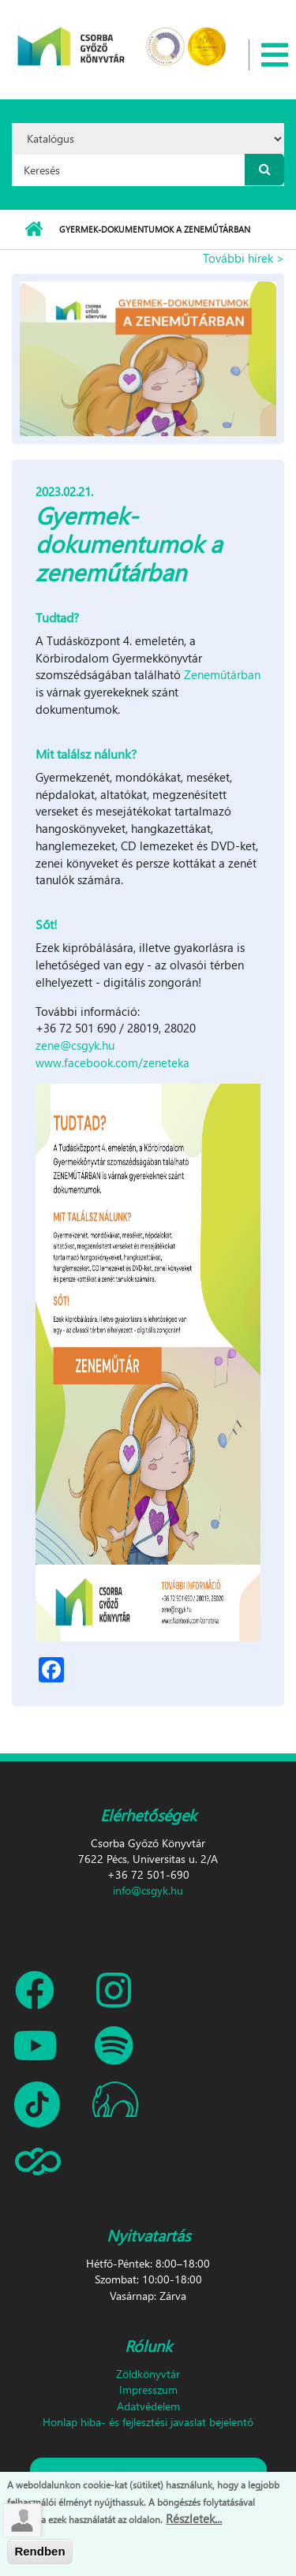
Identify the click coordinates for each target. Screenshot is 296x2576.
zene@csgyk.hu (75, 1045)
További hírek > (243, 258)
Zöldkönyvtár (148, 2373)
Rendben (39, 2551)
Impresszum (148, 2389)
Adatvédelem (148, 2406)
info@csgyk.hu (148, 1890)
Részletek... (194, 2518)
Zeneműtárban (222, 674)
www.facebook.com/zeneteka (112, 1062)
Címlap (33, 229)
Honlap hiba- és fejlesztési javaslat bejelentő (148, 2421)
